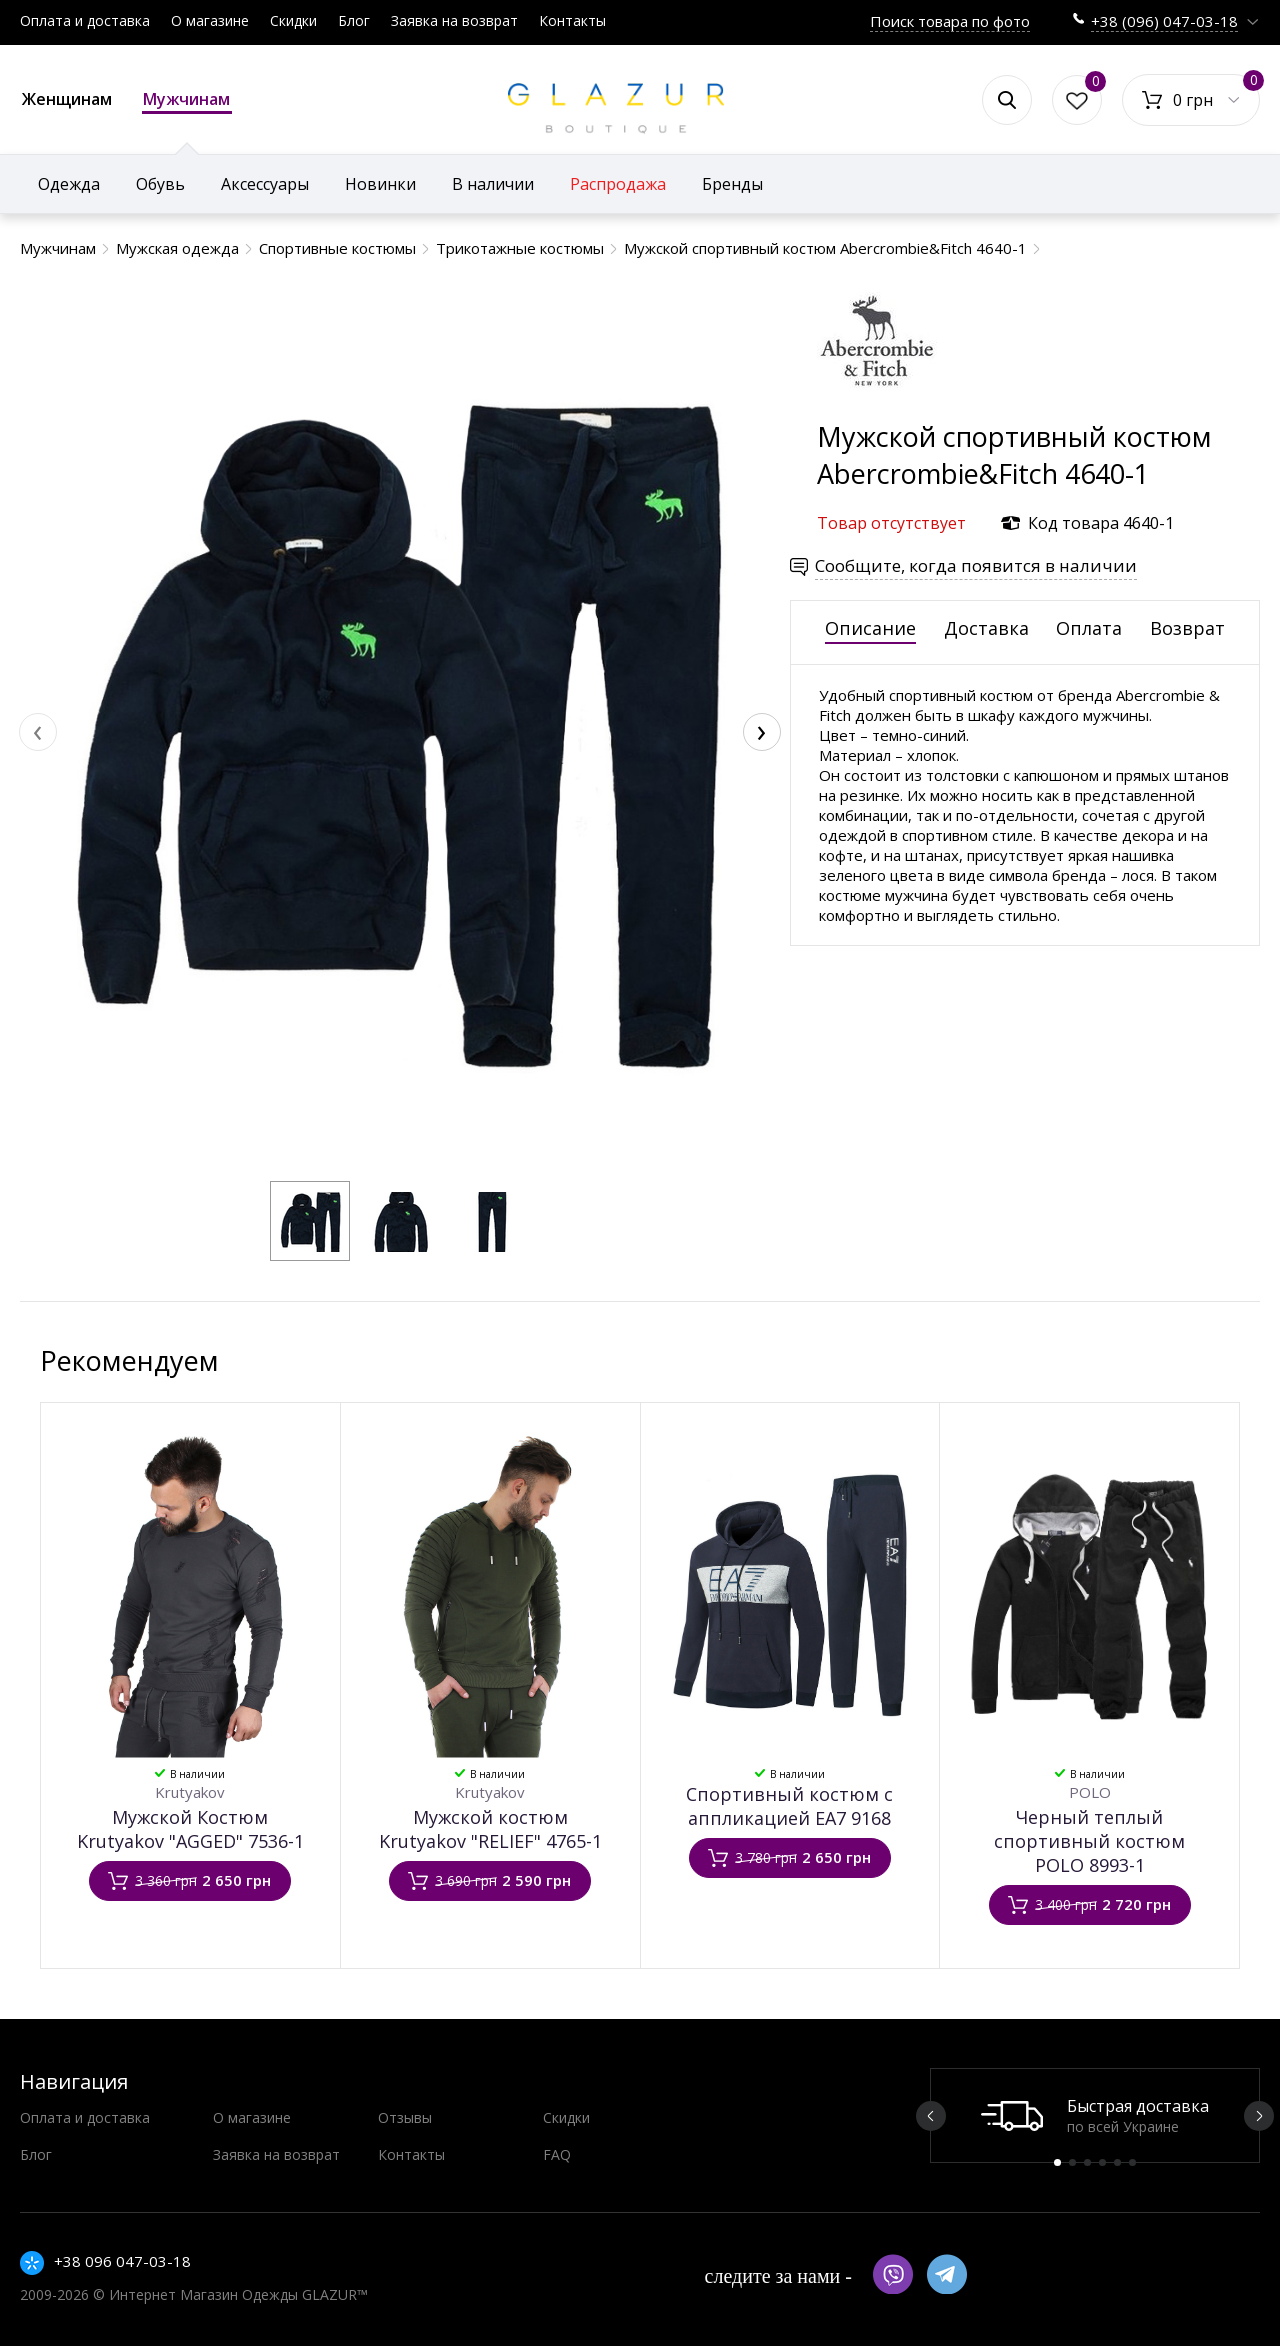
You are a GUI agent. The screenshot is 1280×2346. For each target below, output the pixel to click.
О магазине (210, 20)
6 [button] (1132, 2162)
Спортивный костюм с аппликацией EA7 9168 (789, 1806)
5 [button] (1117, 2162)
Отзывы (405, 2117)
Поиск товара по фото (950, 21)
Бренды (732, 184)
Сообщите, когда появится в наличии (976, 565)
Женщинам (67, 99)
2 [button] (1072, 2162)
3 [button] (1087, 2162)
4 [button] (1102, 2162)
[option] (1095, 2115)
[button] (310, 1221)
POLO (1090, 1792)
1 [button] (1057, 2162)
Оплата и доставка (85, 20)
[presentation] (38, 732)
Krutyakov (190, 1792)
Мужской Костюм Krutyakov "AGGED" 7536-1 (190, 1829)
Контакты (572, 20)
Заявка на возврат (454, 20)
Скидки (293, 20)
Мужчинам (187, 101)
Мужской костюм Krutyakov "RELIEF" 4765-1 (490, 1829)
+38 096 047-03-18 (122, 2261)
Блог (354, 20)
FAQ (557, 2154)
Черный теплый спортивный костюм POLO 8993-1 (1089, 1841)
